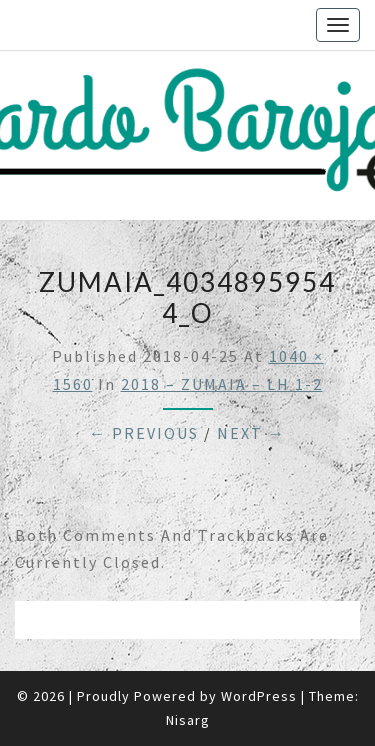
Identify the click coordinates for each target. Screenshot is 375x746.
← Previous (144, 433)
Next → (251, 433)
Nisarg (188, 720)
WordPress (259, 696)
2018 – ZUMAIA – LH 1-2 (222, 384)
